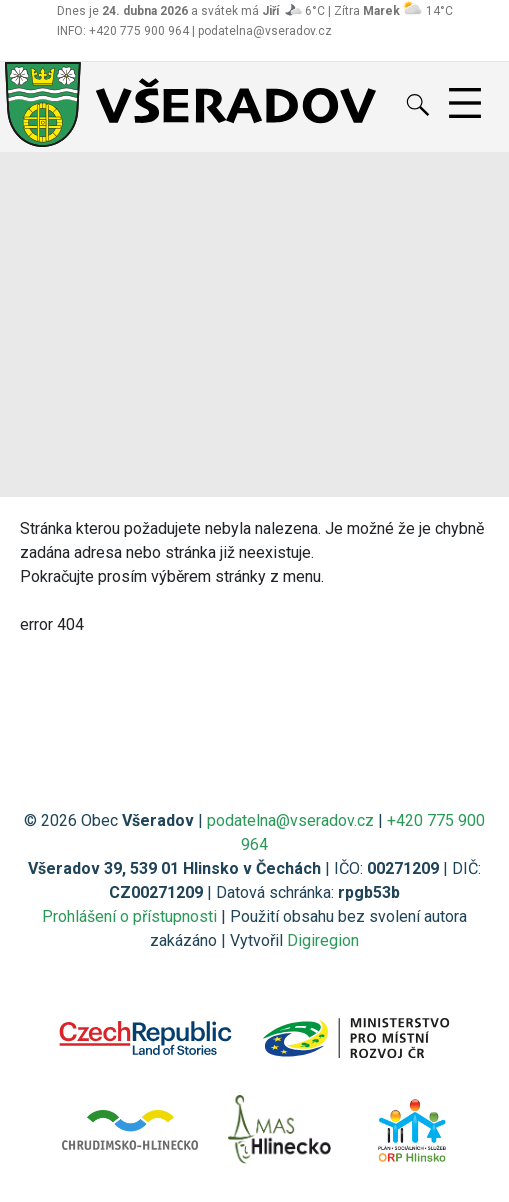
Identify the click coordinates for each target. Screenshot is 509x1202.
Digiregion (323, 940)
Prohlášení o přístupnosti (129, 916)
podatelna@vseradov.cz (290, 820)
